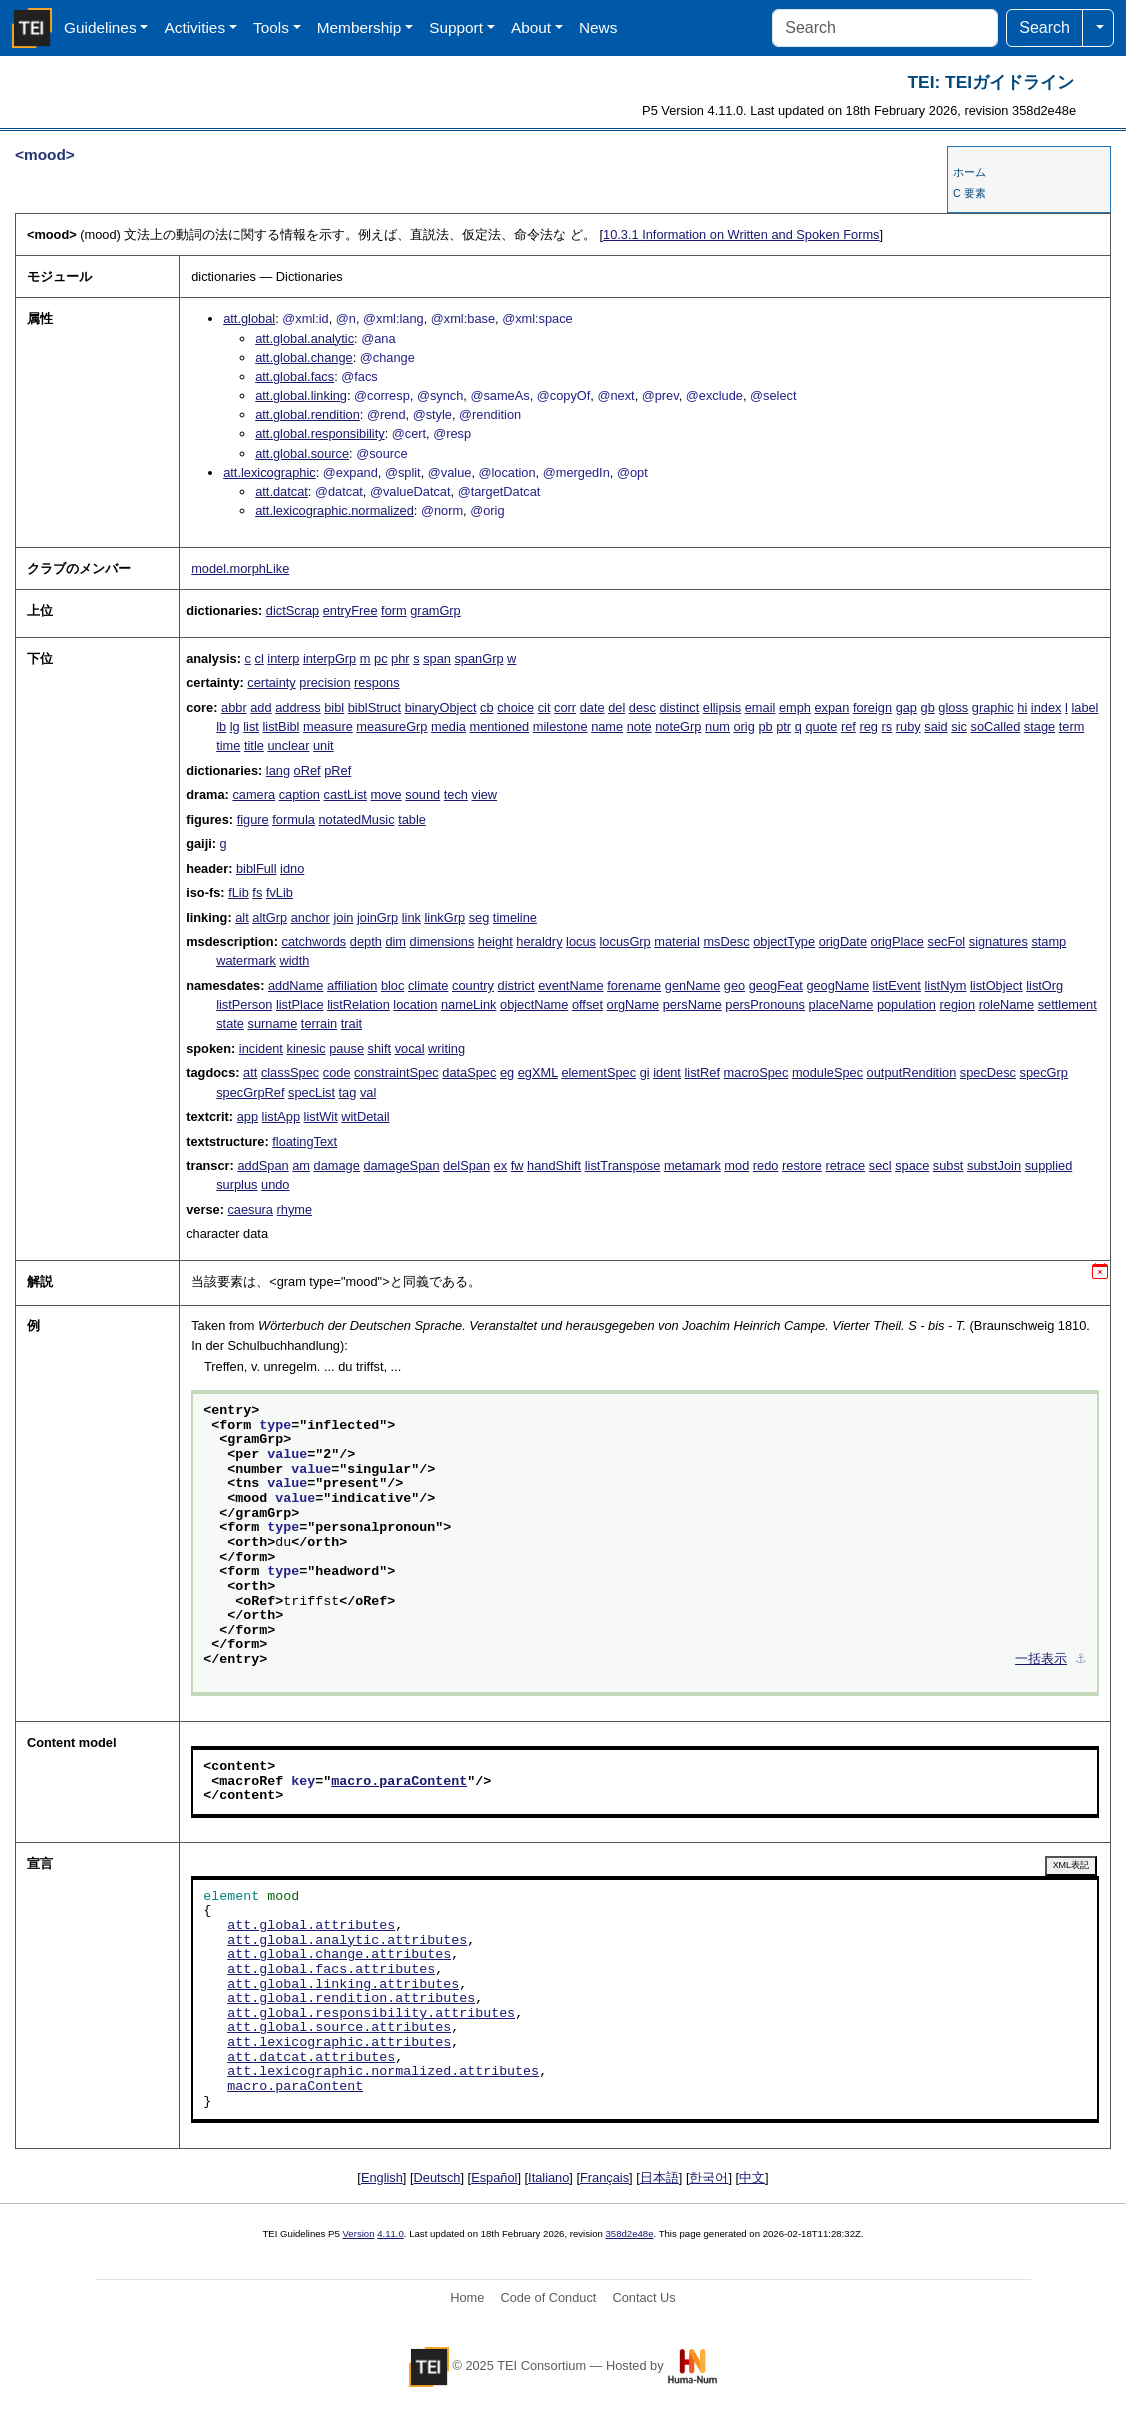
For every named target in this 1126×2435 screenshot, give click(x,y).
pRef (337, 770)
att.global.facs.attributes (331, 1970)
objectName (534, 1004)
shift (379, 1048)
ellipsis (722, 707)
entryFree (350, 610)
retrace (845, 1165)
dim (395, 941)
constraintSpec (396, 1072)
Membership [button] (359, 27)
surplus (236, 1184)
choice (515, 707)
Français (604, 2177)
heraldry (539, 941)
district (516, 985)
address (298, 707)
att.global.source (302, 453)
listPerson (244, 1004)
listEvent (897, 985)
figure (253, 819)
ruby (908, 726)
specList (311, 1092)
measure (328, 726)
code (337, 1072)
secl (880, 1165)
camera (253, 794)
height (495, 941)
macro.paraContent (399, 1782)
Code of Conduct (548, 2297)
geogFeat (776, 985)
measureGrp (391, 726)
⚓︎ (1081, 1660)
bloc (392, 985)
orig (743, 726)
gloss (953, 707)
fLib (238, 892)
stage (1039, 726)
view (485, 794)
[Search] (885, 28)
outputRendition (912, 1072)
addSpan (262, 1165)
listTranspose (623, 1165)
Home (467, 2297)
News (598, 27)
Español (494, 2177)
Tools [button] (271, 27)
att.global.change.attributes (339, 1955)
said (935, 726)
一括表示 (1041, 1660)
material (677, 941)
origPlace (897, 941)
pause (346, 1048)
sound (422, 794)
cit (544, 707)
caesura (250, 1209)
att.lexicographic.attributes (339, 2043)
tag (348, 1092)
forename (634, 985)
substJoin (994, 1165)
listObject (996, 985)
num (717, 726)
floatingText (304, 1141)
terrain (319, 1023)
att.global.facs (294, 376)
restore (802, 1165)
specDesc (988, 1072)
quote (821, 726)
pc (381, 658)
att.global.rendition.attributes (351, 1999)
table (412, 819)
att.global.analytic (304, 338)
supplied (1049, 1165)
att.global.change (303, 357)
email (760, 707)
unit (323, 745)
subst (948, 1165)
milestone (560, 726)
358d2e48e (629, 2233)
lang (278, 770)
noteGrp (678, 726)
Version (359, 2233)
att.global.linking (301, 395)
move (385, 794)
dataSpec (469, 1072)
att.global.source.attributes (339, 2028)
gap (906, 707)
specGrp (1044, 1072)
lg (235, 726)
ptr (783, 726)
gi (645, 1072)
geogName (837, 985)
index (1046, 707)
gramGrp (435, 610)
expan (831, 707)
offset (587, 1004)
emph (795, 707)
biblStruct (374, 707)
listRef (702, 1072)
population (906, 1004)
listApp (281, 1116)
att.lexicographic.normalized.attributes (383, 2072)
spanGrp (478, 658)
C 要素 (969, 193)
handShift (554, 1165)
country (473, 985)
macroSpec (756, 1072)
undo (275, 1184)
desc (642, 707)
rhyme (295, 1209)
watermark (246, 960)
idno (292, 868)
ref (848, 726)
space (912, 1165)
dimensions (442, 941)
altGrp (269, 917)
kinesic (305, 1048)
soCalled (995, 726)
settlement (1067, 1004)
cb (487, 707)
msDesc (726, 941)
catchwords (313, 941)
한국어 (708, 2177)
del (616, 707)
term (1072, 726)
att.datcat (281, 491)
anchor (310, 917)
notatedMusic (356, 819)
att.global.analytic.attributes (347, 1941)
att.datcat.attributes (311, 2058)
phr (400, 658)
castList (344, 794)
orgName (633, 1004)
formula (293, 819)
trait (351, 1023)
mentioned (499, 726)
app (247, 1116)
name (607, 726)
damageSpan (401, 1165)
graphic (993, 707)
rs (887, 726)
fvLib (279, 892)
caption (299, 794)
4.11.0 (390, 2233)
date (592, 707)
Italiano (548, 2177)
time (228, 745)
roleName (1006, 1004)
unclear (288, 745)
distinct (679, 707)
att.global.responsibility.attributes (371, 2014)
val (368, 1092)
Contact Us (643, 2297)
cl (259, 658)
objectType (784, 941)
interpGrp (329, 658)
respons (377, 682)
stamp (1048, 941)
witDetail (365, 1116)
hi (1022, 707)
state (230, 1023)
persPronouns (765, 1004)
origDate (843, 941)
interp (283, 658)
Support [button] (456, 27)
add (260, 707)
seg (479, 917)
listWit (321, 1116)
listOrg (1044, 985)
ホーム (969, 172)
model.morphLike (240, 568)
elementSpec (598, 1072)
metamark (692, 1165)
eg (507, 1072)
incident (261, 1048)
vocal (410, 1048)
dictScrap (292, 610)
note (639, 726)
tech (456, 794)
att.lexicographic (269, 472)
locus (581, 941)
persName (692, 1004)
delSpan (466, 1165)
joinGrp (377, 917)
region (958, 1004)
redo (766, 1165)
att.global (249, 318)
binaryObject (441, 707)
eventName (570, 985)
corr (565, 707)
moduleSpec (827, 1072)
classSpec (290, 1072)
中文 (752, 2177)
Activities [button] (194, 27)
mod (736, 1165)
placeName (841, 1004)
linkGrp (445, 917)
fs (257, 892)
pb (765, 726)
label (1084, 707)
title (254, 745)
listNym (946, 985)
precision (324, 682)
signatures (998, 941)
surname (273, 1023)
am (301, 1165)
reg (868, 726)
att (250, 1072)
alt (242, 917)
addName (296, 985)
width (294, 960)
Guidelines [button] (100, 27)
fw (517, 1165)
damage (337, 1165)
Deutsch (437, 2177)
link (411, 917)
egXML (538, 1072)
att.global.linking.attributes (343, 1985)
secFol (947, 941)
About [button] (531, 27)
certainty (271, 682)
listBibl (280, 726)
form (394, 610)
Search (1044, 27)
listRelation (358, 1004)
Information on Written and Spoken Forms (741, 234)
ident (667, 1072)
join (343, 917)
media (448, 726)
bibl (334, 707)
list (251, 726)
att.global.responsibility (319, 433)
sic (959, 726)
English (382, 2177)
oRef (307, 770)
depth (366, 941)
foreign (872, 707)
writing (446, 1048)
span (437, 658)
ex (501, 1165)
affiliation (352, 985)
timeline (515, 917)
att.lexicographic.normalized (334, 510)
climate (428, 985)
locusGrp (625, 941)
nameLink (469, 1004)
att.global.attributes (311, 1926)
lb (221, 726)
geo (734, 985)
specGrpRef (250, 1092)
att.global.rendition (307, 414)
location (415, 1004)
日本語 (659, 2177)
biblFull (256, 868)
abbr (234, 707)
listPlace (300, 1004)
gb (928, 707)
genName (693, 985)
